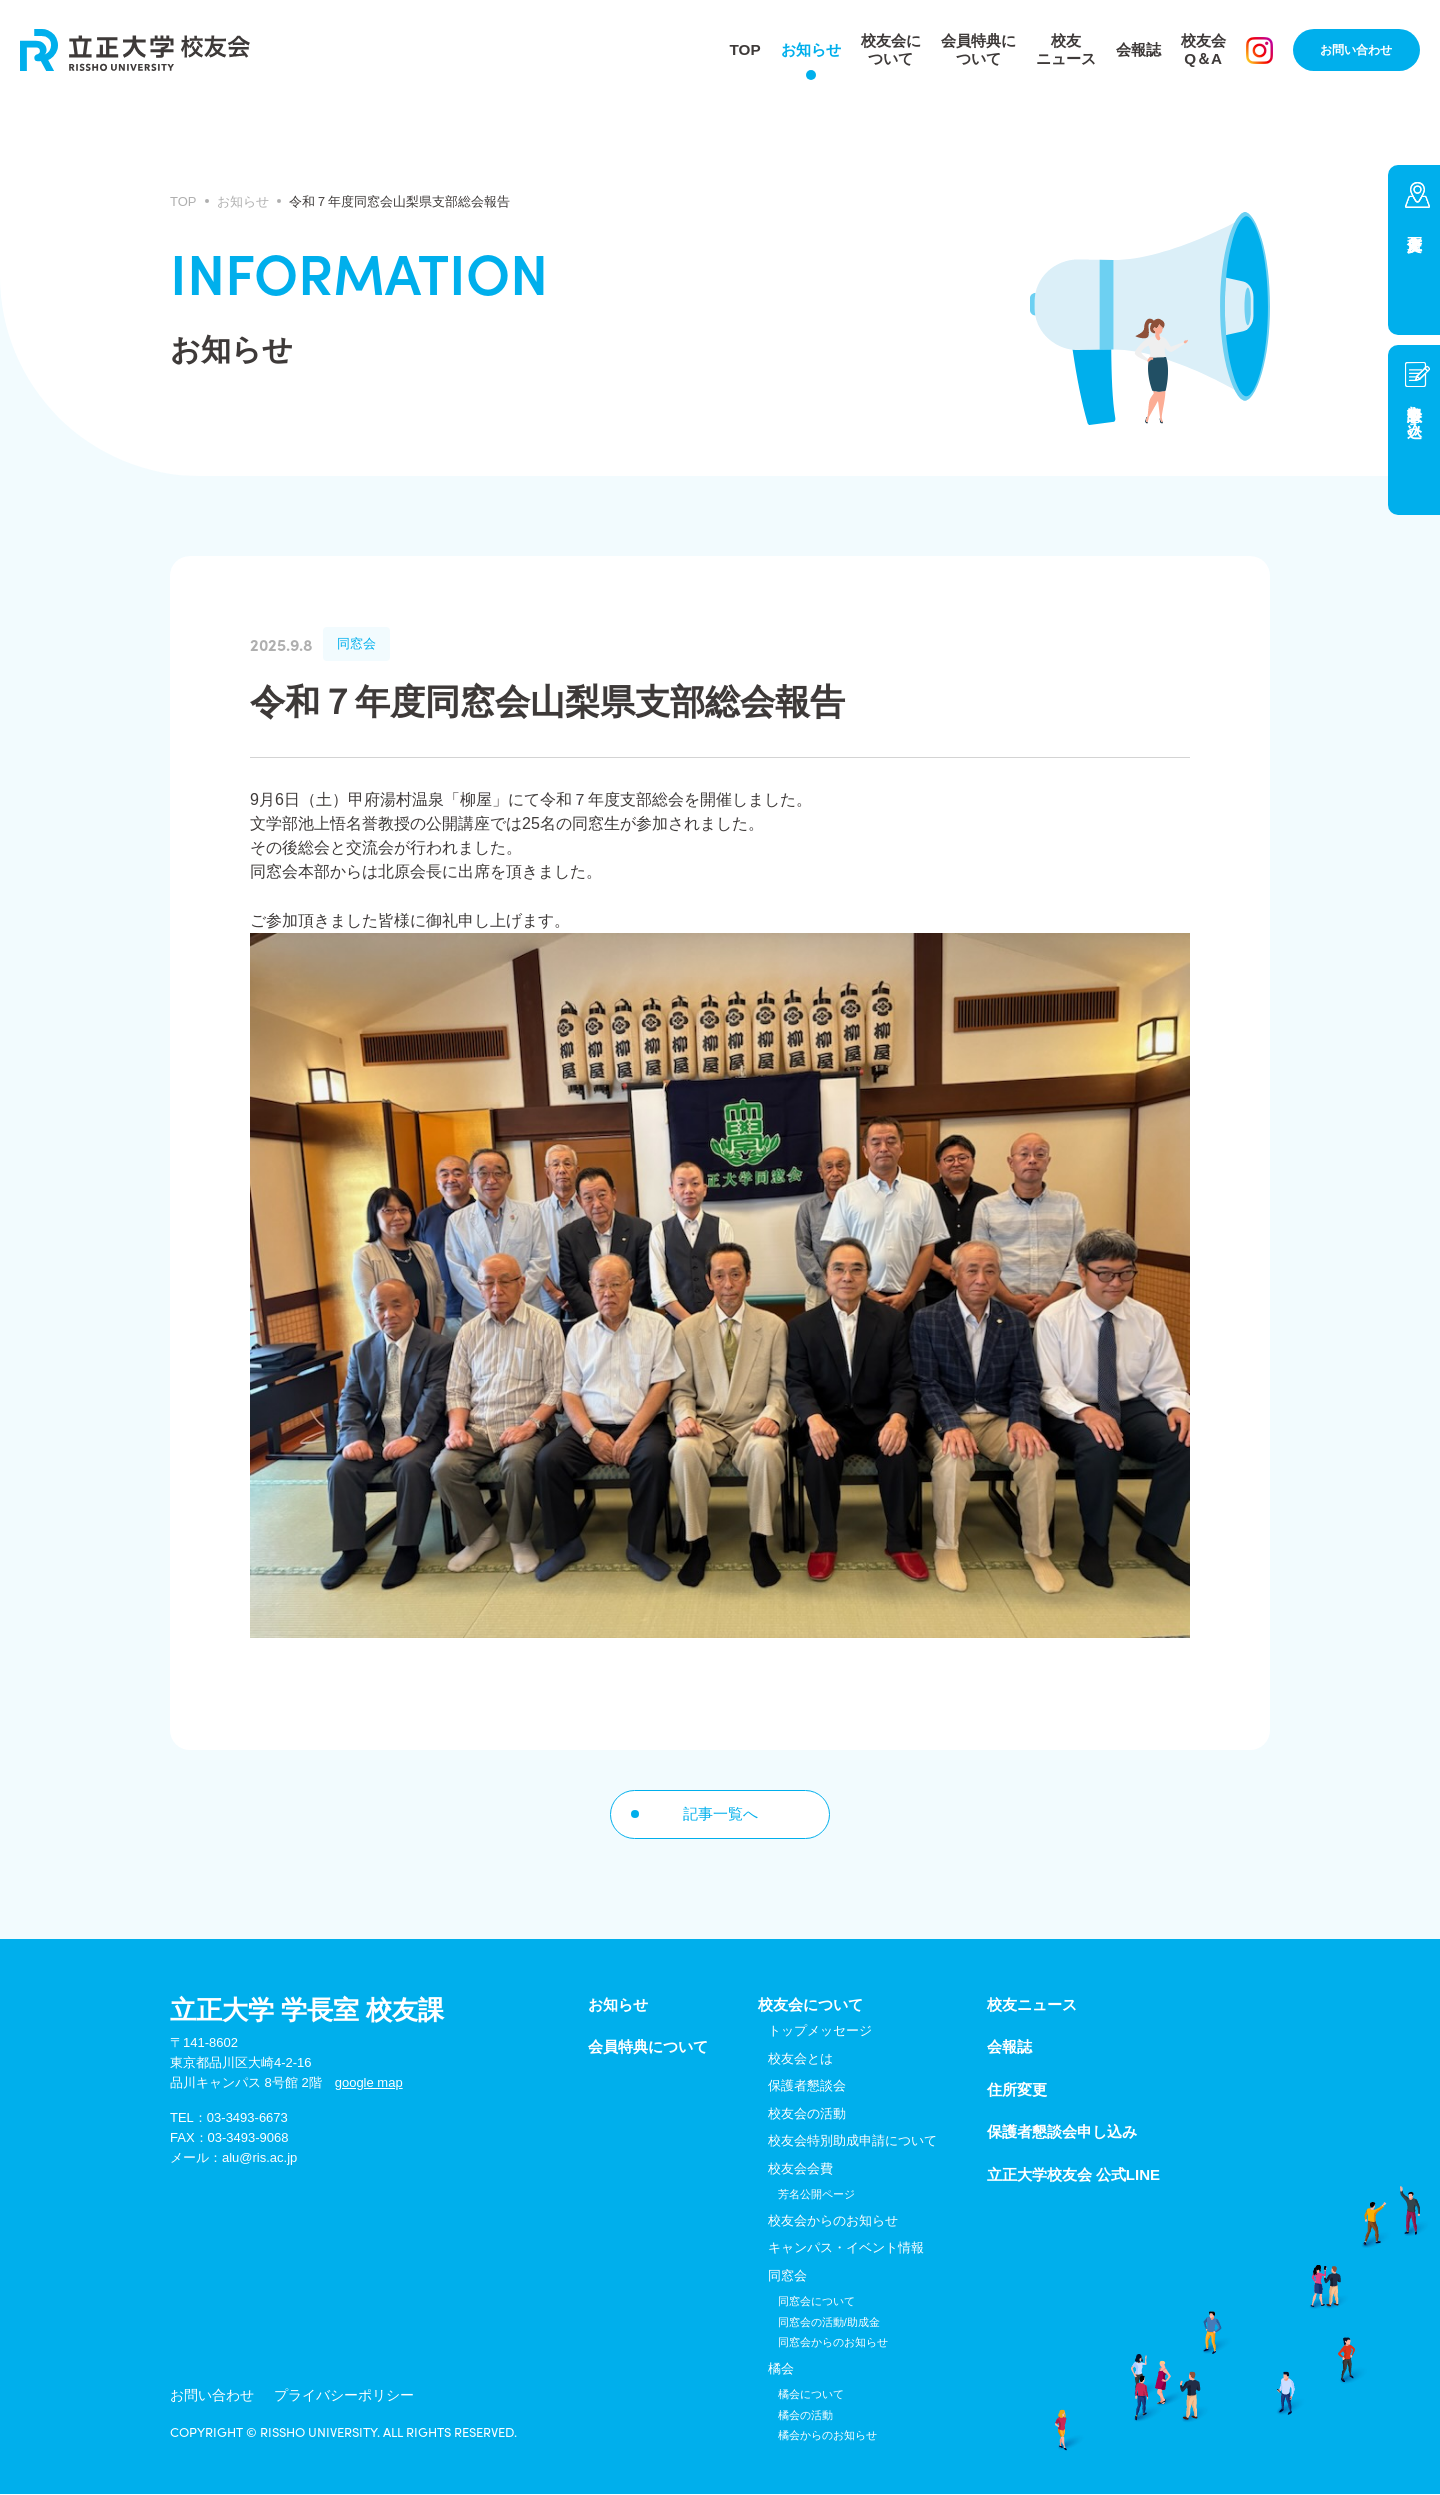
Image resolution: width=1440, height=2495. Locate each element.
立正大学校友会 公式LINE (1073, 2175)
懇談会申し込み (1415, 412)
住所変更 (1414, 250)
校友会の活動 (807, 2114)
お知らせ (797, 49)
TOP (728, 49)
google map (369, 2083)
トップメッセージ (820, 2032)
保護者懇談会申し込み (1062, 2133)
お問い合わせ (1360, 49)
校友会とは (800, 2059)
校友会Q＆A (1209, 50)
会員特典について (973, 50)
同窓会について (816, 2303)
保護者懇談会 (807, 2087)
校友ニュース (1065, 50)
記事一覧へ (720, 1814)
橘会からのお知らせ (827, 2437)
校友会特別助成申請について (852, 2142)
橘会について (811, 2396)
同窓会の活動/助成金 (829, 2323)
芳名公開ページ (816, 2196)
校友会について (881, 50)
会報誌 (1141, 49)
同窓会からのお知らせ (833, 2344)
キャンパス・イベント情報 (846, 2249)
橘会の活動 (805, 2416)
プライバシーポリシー (311, 2399)
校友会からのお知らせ (833, 2221)
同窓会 (787, 2276)
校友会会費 (800, 2169)
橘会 (781, 2369)
